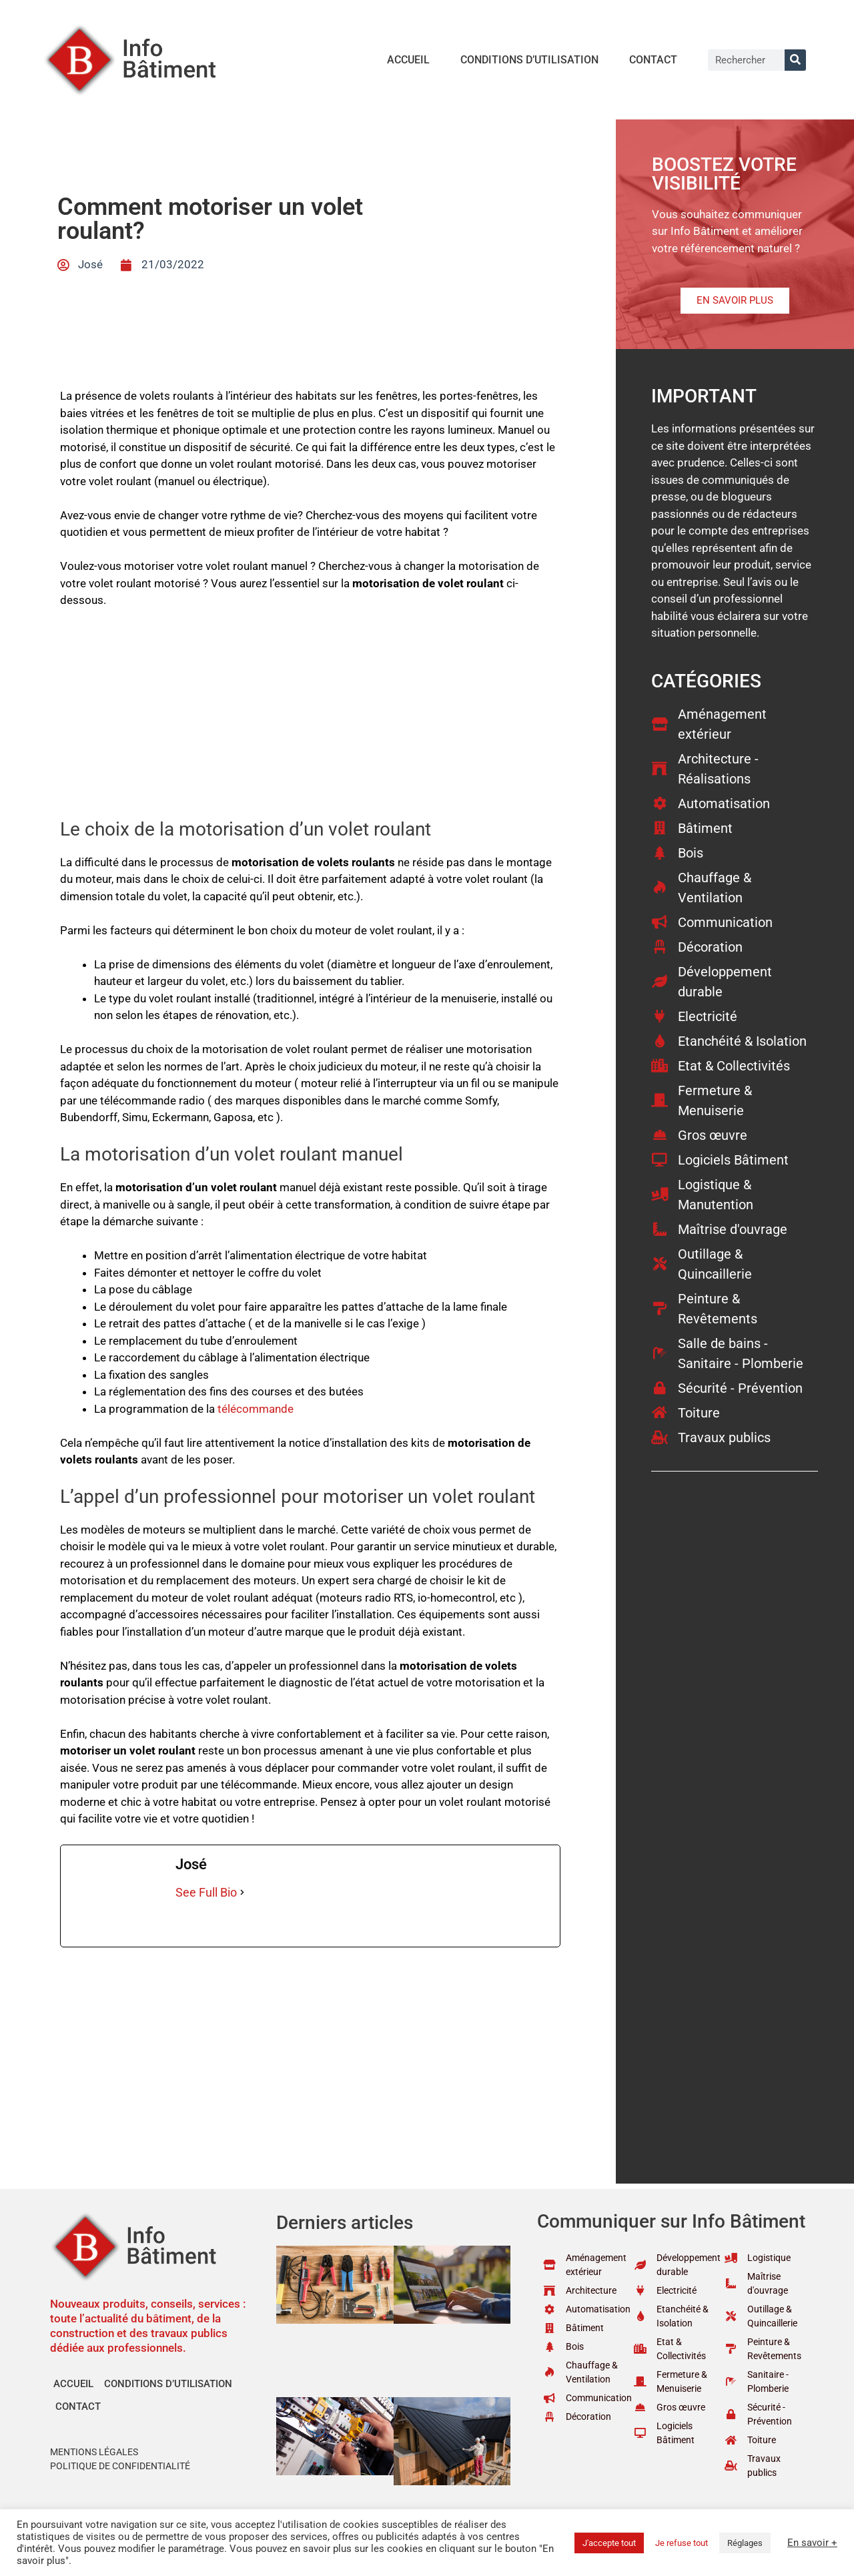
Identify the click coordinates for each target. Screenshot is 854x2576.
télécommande (256, 1408)
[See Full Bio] (242, 1892)
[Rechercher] (795, 60)
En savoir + (812, 2543)
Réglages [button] (745, 2543)
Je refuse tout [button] (681, 2543)
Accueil (408, 59)
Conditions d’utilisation (529, 59)
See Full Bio (206, 1892)
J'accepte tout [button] (609, 2543)
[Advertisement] (310, 719)
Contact (653, 59)
